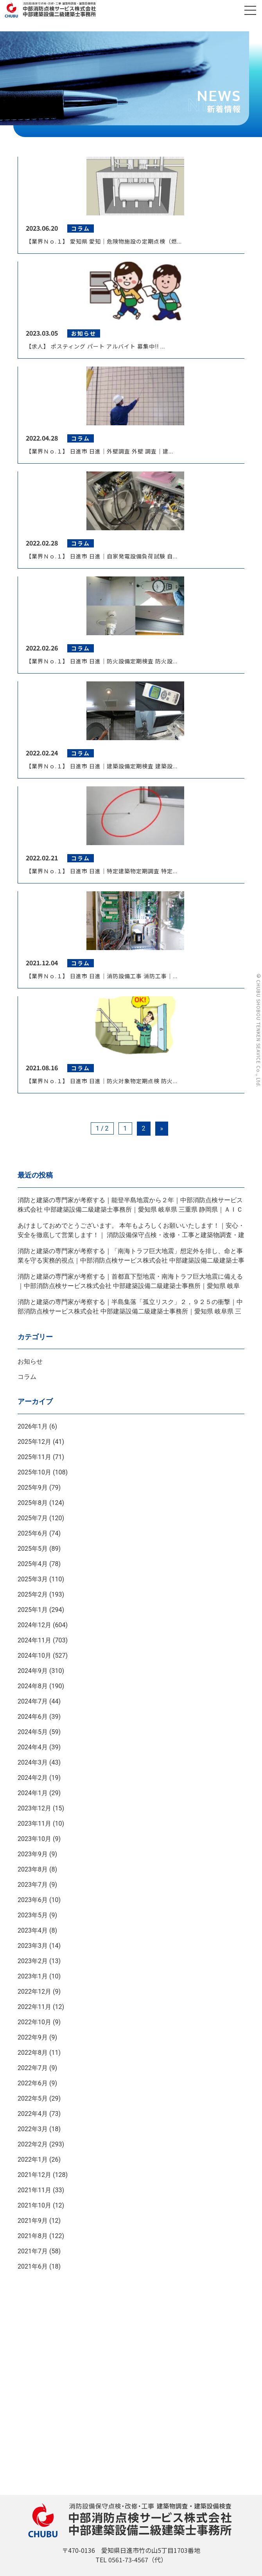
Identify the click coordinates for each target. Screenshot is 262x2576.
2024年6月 (33, 1716)
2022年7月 (33, 2068)
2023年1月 (33, 1976)
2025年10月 (34, 1472)
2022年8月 (33, 2052)
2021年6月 (33, 2266)
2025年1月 (33, 1609)
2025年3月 (33, 1579)
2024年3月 (33, 1762)
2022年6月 (33, 2083)
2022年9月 (33, 2037)
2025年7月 (33, 1518)
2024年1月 (33, 1793)
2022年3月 (33, 2129)
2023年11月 (34, 1823)
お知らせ (30, 1361)
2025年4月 (33, 1564)
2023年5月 (33, 1915)
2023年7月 (33, 1884)
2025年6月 (33, 1533)
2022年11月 (34, 2007)
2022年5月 (33, 2098)
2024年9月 (33, 1671)
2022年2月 (33, 2144)
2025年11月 (34, 1457)
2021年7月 (33, 2251)
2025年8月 (33, 1503)
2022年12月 (34, 1991)
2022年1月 (33, 2159)
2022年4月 (33, 2113)
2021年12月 (34, 2175)
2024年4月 (33, 1747)
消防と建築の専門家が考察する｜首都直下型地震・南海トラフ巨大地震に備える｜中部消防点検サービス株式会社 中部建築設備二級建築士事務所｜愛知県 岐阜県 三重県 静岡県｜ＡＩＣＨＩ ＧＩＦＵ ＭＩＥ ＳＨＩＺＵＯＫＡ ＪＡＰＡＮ (130, 1286)
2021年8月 (33, 2236)
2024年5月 (33, 1732)
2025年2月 (33, 1594)
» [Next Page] (161, 1128)
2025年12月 (34, 1441)
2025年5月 (33, 1548)
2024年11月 (34, 1640)
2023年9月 (33, 1854)
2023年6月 (33, 1900)
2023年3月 (33, 1945)
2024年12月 (34, 1625)
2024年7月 (33, 1701)
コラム (27, 1376)
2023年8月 (33, 1869)
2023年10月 (34, 1839)
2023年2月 (33, 1961)
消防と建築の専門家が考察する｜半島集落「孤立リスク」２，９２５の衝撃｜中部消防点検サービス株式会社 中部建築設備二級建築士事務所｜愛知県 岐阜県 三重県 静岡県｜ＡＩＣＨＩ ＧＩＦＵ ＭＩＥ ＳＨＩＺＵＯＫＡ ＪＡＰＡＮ (130, 1311)
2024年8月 (33, 1686)
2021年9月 (33, 2220)
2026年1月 (33, 1426)
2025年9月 (33, 1487)
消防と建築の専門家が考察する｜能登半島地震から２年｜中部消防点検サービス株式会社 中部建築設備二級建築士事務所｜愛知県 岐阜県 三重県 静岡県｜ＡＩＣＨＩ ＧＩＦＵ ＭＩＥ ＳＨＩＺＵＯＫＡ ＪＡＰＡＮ (130, 1209)
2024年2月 (33, 1777)
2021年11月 (34, 2190)
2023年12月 (34, 1808)
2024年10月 (34, 1655)
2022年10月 (34, 2022)
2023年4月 (33, 1930)
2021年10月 (34, 2205)
